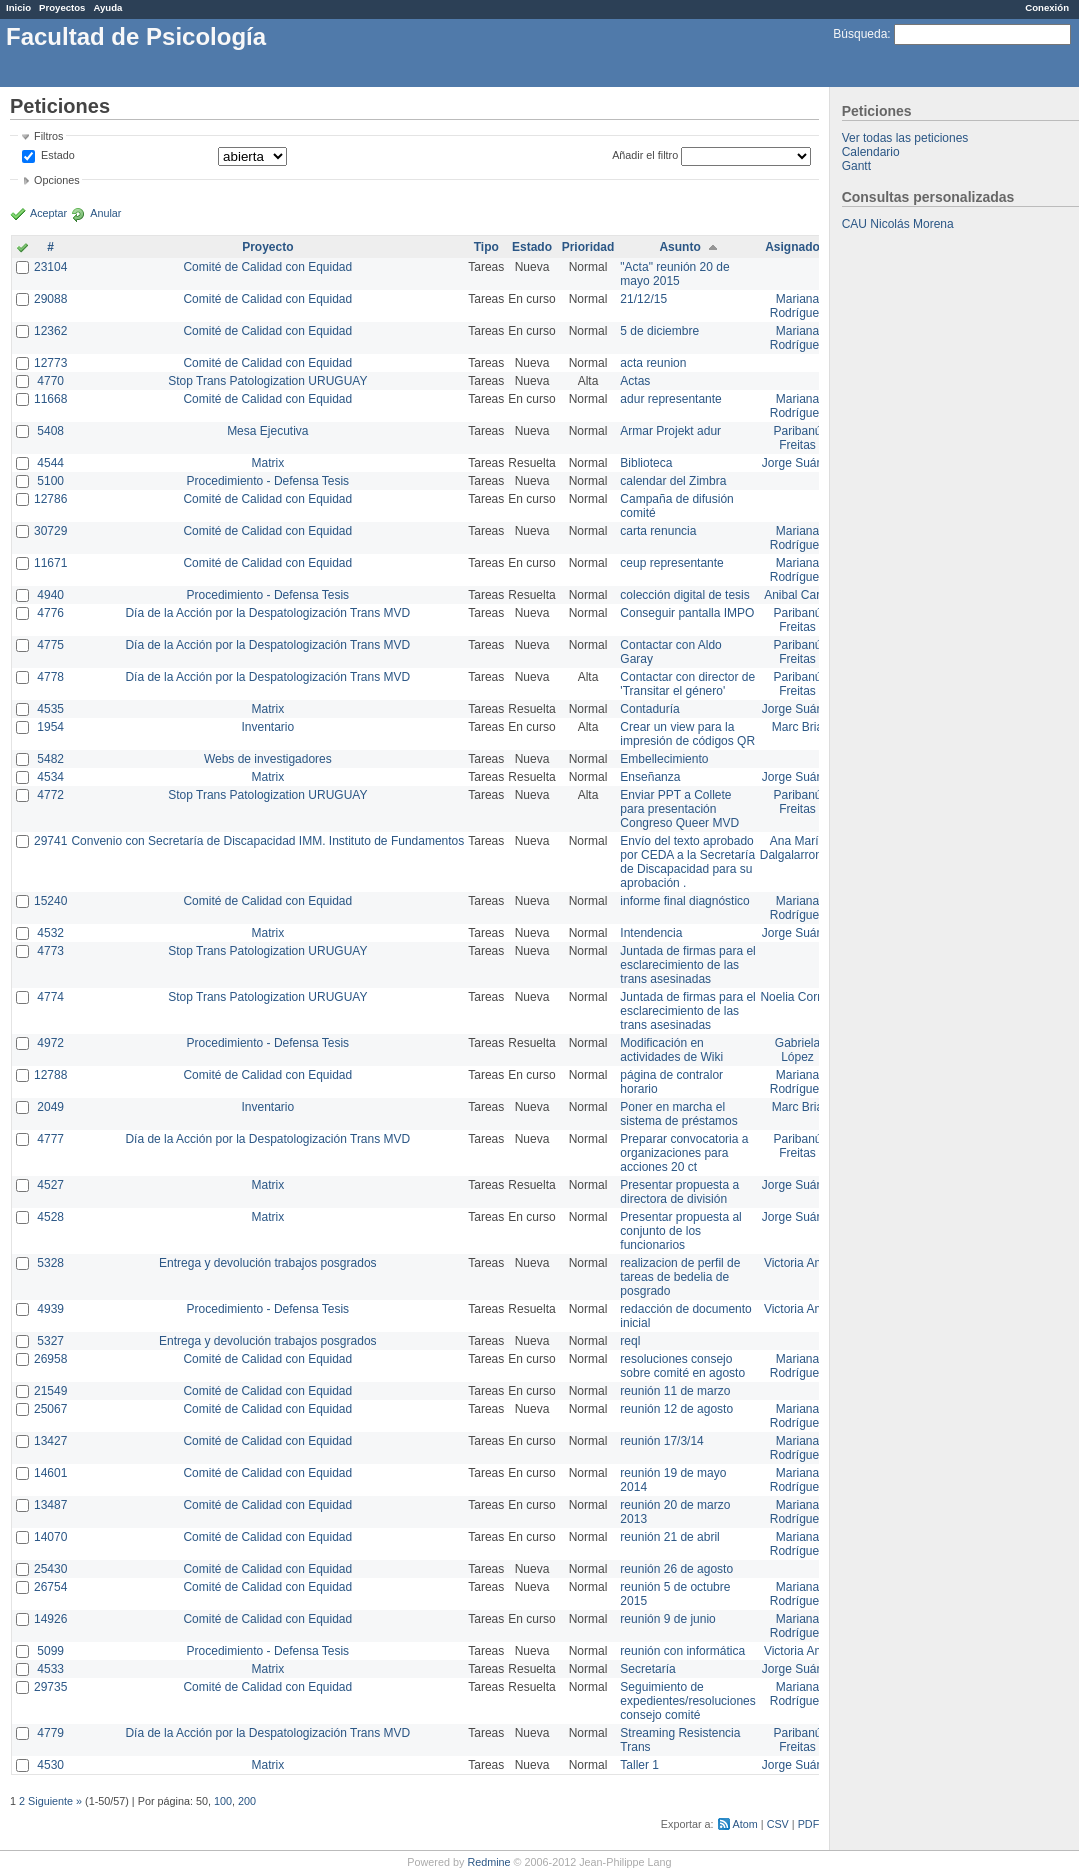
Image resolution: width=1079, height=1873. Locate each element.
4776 (50, 613)
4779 (50, 1733)
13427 (50, 1441)
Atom (745, 1824)
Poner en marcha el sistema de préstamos (678, 1114)
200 (247, 1801)
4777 (50, 1139)
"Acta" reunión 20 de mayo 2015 (674, 274)
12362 (50, 331)
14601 (50, 1473)
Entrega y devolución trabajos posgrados (267, 1263)
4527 (50, 1185)
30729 (50, 531)
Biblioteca (646, 463)
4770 (50, 381)
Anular (105, 213)
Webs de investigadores (268, 759)
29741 (50, 841)
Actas (635, 381)
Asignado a (797, 247)
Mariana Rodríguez (797, 306)
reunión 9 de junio (667, 1619)
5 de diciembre (659, 331)
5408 (50, 431)
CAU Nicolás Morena (898, 224)
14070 (50, 1537)
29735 (50, 1687)
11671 (50, 563)
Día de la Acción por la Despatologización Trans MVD (267, 613)
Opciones (57, 180)
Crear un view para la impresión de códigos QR (687, 734)
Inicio (18, 7)
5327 (50, 1341)
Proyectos (62, 7)
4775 (50, 645)
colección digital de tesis (684, 595)
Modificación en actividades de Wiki (671, 1050)
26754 (50, 1587)
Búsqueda (860, 34)
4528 (50, 1217)
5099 (50, 1651)
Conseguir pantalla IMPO (687, 613)
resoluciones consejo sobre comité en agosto (682, 1366)
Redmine (488, 1862)
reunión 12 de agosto (676, 1409)
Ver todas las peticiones (905, 138)
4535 (50, 709)
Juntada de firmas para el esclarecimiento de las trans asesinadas (687, 965)
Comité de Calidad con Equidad (267, 267)
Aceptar (48, 213)
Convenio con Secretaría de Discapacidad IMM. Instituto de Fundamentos (267, 841)
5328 (50, 1263)
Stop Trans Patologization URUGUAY (267, 381)
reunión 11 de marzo (675, 1391)
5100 (50, 481)
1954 (50, 727)
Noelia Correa (797, 997)
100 (223, 1801)
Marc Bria (797, 727)
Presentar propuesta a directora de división (679, 1192)
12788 (50, 1075)
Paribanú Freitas (797, 438)
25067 (50, 1409)
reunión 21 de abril (669, 1537)
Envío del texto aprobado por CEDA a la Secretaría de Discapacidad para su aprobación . (687, 862)
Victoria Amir (797, 1263)
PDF (809, 1824)
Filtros (48, 136)
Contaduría (649, 709)
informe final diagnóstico (684, 901)
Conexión (1047, 7)
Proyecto (267, 247)
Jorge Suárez (797, 463)
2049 (50, 1107)
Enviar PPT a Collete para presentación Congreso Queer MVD (679, 809)
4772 (50, 795)
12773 (50, 363)
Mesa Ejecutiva (267, 431)
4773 (50, 951)
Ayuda (107, 7)
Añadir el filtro (645, 155)
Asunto (679, 247)
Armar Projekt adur (670, 431)
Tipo (486, 247)
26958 (50, 1359)
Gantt (856, 166)
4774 (50, 997)
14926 (50, 1619)
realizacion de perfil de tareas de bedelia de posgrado (680, 1277)
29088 (50, 299)
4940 (50, 595)
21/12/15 (643, 299)
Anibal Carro (797, 595)
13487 (50, 1505)
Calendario (871, 152)
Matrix (267, 463)
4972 (50, 1043)
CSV (778, 1824)
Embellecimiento (664, 759)
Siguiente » (55, 1801)
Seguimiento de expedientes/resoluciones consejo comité (687, 1701)
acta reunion (653, 363)
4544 (50, 463)
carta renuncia (658, 531)
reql (630, 1341)
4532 (50, 933)
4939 (50, 1309)
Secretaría (647, 1669)
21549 (50, 1391)
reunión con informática (682, 1651)
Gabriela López (797, 1050)
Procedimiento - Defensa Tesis (268, 481)
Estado (58, 155)
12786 (50, 499)
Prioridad (588, 247)
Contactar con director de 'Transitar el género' (687, 684)
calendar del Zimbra (673, 481)
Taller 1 (639, 1765)
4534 (50, 777)
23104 (50, 267)
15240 (50, 901)
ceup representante (671, 563)
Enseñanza (650, 777)
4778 (50, 677)
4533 (50, 1669)
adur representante (670, 399)
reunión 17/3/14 (661, 1441)
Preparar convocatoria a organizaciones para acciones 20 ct (684, 1153)
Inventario (267, 727)
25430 (50, 1569)
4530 (50, 1765)
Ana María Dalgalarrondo (797, 848)
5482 (50, 759)
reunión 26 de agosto (676, 1569)
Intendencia (651, 933)
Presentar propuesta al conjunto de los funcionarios (680, 1231)
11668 (50, 399)
